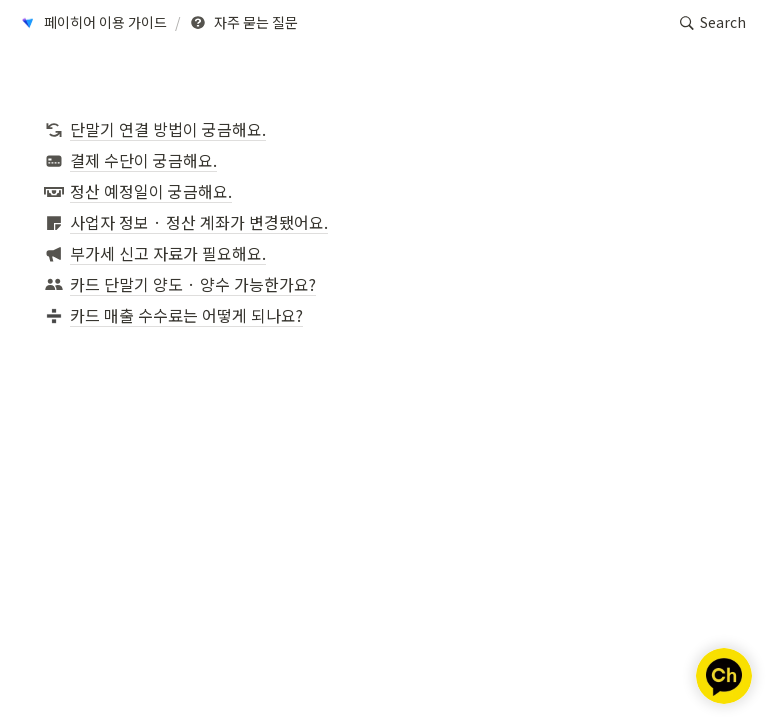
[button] (92, 23)
